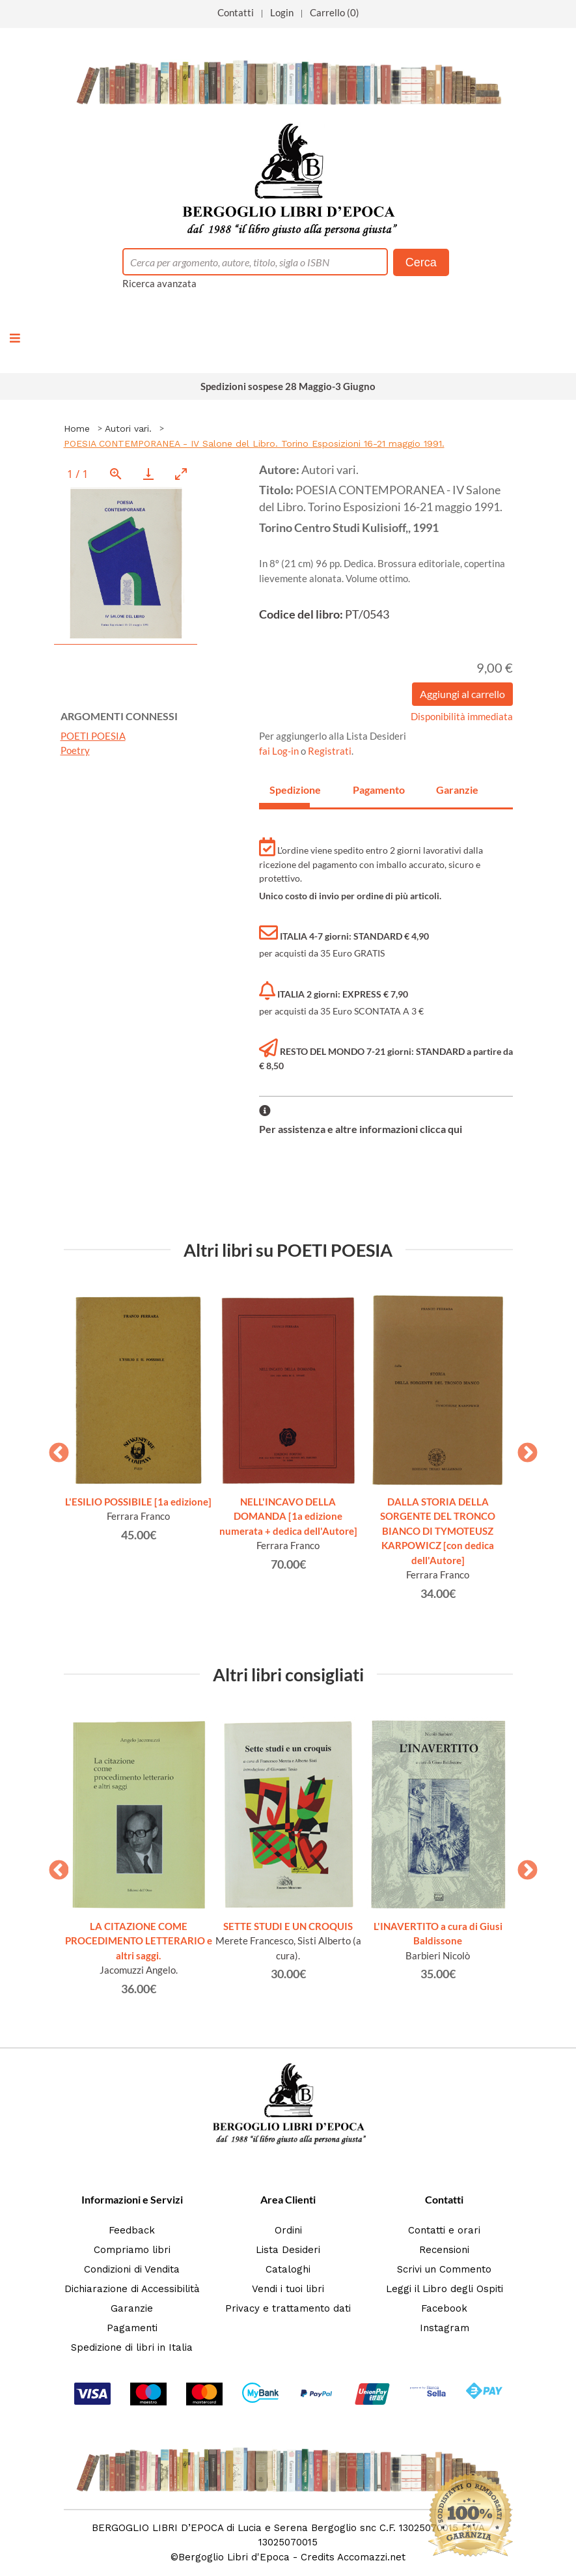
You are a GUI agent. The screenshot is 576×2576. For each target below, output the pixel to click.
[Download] (148, 473)
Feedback (132, 2230)
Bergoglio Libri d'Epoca (234, 2557)
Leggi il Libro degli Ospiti (444, 2289)
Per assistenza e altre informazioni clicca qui (360, 1129)
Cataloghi (288, 2269)
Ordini (288, 2230)
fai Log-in (280, 751)
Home (77, 428)
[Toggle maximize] (181, 473)
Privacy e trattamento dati (288, 2308)
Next (522, 1448)
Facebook (444, 2308)
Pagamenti (132, 2328)
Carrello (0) (334, 12)
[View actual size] (116, 473)
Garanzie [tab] (456, 789)
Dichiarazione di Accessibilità (132, 2289)
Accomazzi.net (371, 2557)
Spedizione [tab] (289, 789)
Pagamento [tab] (373, 789)
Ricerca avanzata (159, 283)
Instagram (444, 2328)
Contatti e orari (444, 2230)
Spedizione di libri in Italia (132, 2347)
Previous (54, 1448)
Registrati (329, 751)
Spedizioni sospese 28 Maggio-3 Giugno (288, 386)
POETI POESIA (93, 736)
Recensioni (444, 2250)
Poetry (75, 750)
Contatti (235, 12)
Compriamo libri (132, 2250)
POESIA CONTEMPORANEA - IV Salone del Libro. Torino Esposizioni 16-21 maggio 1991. (254, 443)
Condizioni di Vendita (132, 2269)
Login (282, 12)
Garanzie (132, 2308)
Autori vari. (128, 428)
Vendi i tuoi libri (288, 2289)
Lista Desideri (288, 2250)
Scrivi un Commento (444, 2269)
